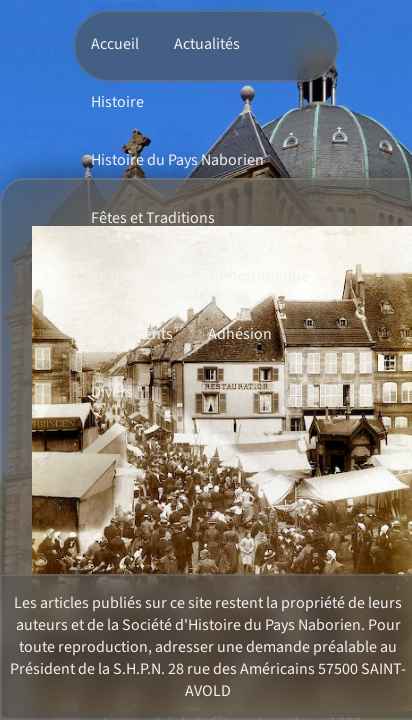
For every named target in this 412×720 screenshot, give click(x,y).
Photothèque (264, 276)
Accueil (115, 44)
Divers (112, 392)
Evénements (132, 334)
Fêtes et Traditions (153, 218)
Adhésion (240, 334)
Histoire (117, 102)
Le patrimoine (138, 276)
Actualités (207, 44)
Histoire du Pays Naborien (177, 160)
